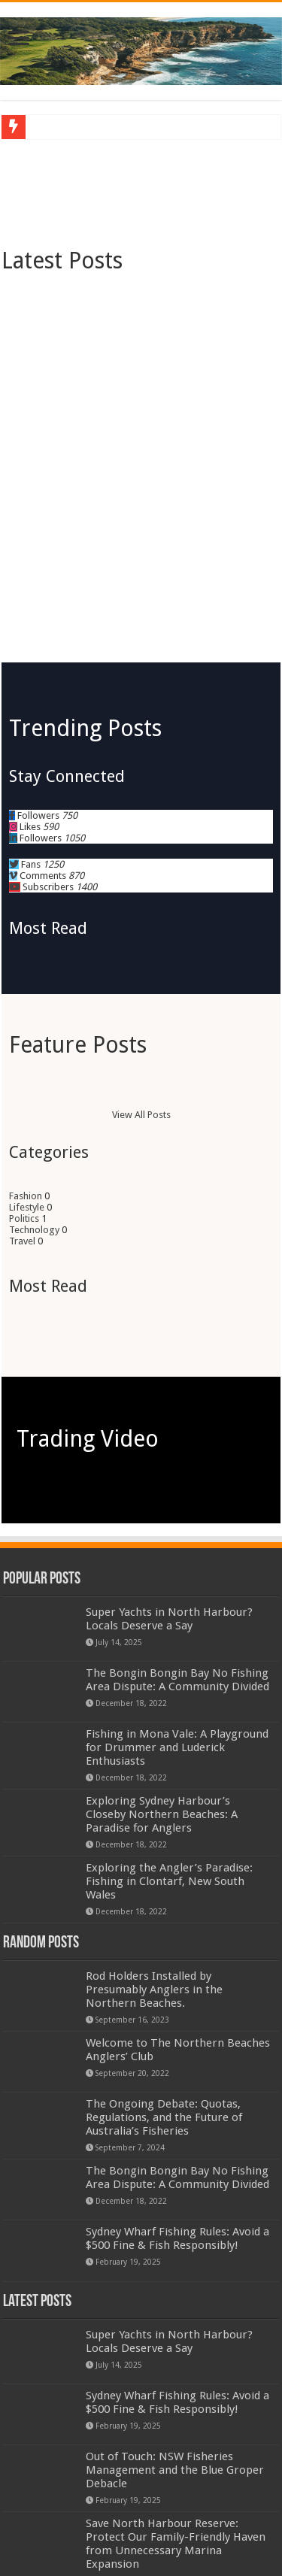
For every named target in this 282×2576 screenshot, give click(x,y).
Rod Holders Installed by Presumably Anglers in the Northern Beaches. (154, 1776)
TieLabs (225, 2520)
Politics (24, 1005)
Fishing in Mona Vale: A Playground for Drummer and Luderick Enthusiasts (177, 1534)
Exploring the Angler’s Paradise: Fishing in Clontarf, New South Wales (169, 1668)
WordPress (118, 2520)
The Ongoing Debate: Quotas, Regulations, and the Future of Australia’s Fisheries (164, 1905)
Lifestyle (26, 994)
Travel (22, 1028)
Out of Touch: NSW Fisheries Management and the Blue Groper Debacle (175, 2257)
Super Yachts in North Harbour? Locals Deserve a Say (169, 1406)
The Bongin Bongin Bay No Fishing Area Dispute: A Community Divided (177, 1466)
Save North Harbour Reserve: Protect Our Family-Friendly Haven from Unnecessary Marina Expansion (175, 2331)
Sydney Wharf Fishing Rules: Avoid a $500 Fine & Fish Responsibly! (177, 2026)
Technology (34, 1017)
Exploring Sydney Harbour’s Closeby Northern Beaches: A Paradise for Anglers (162, 1601)
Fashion (25, 983)
